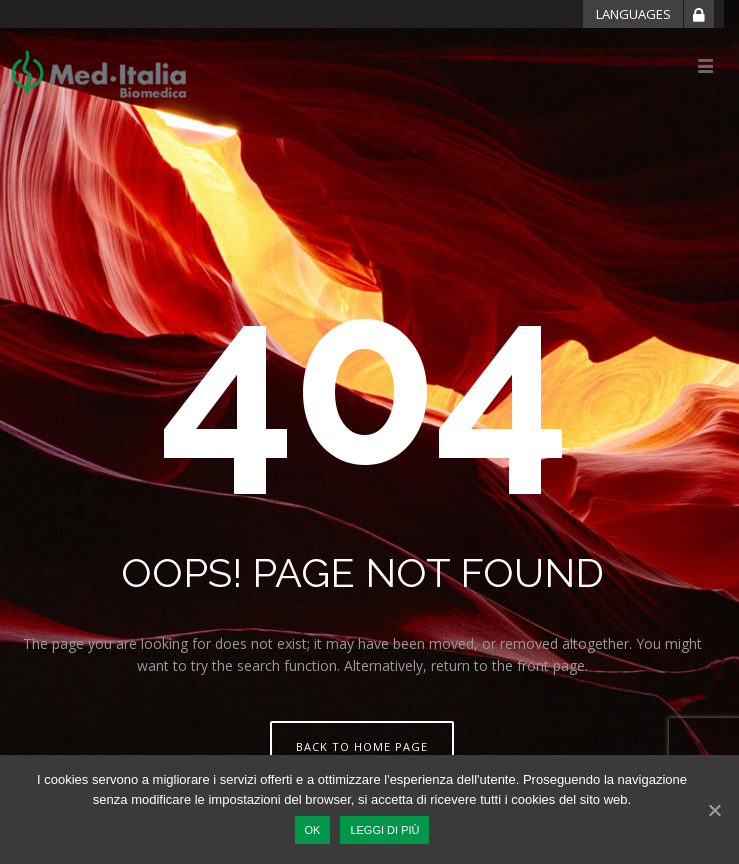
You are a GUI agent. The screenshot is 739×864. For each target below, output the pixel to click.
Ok (313, 830)
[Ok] (714, 810)
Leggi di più (384, 830)
